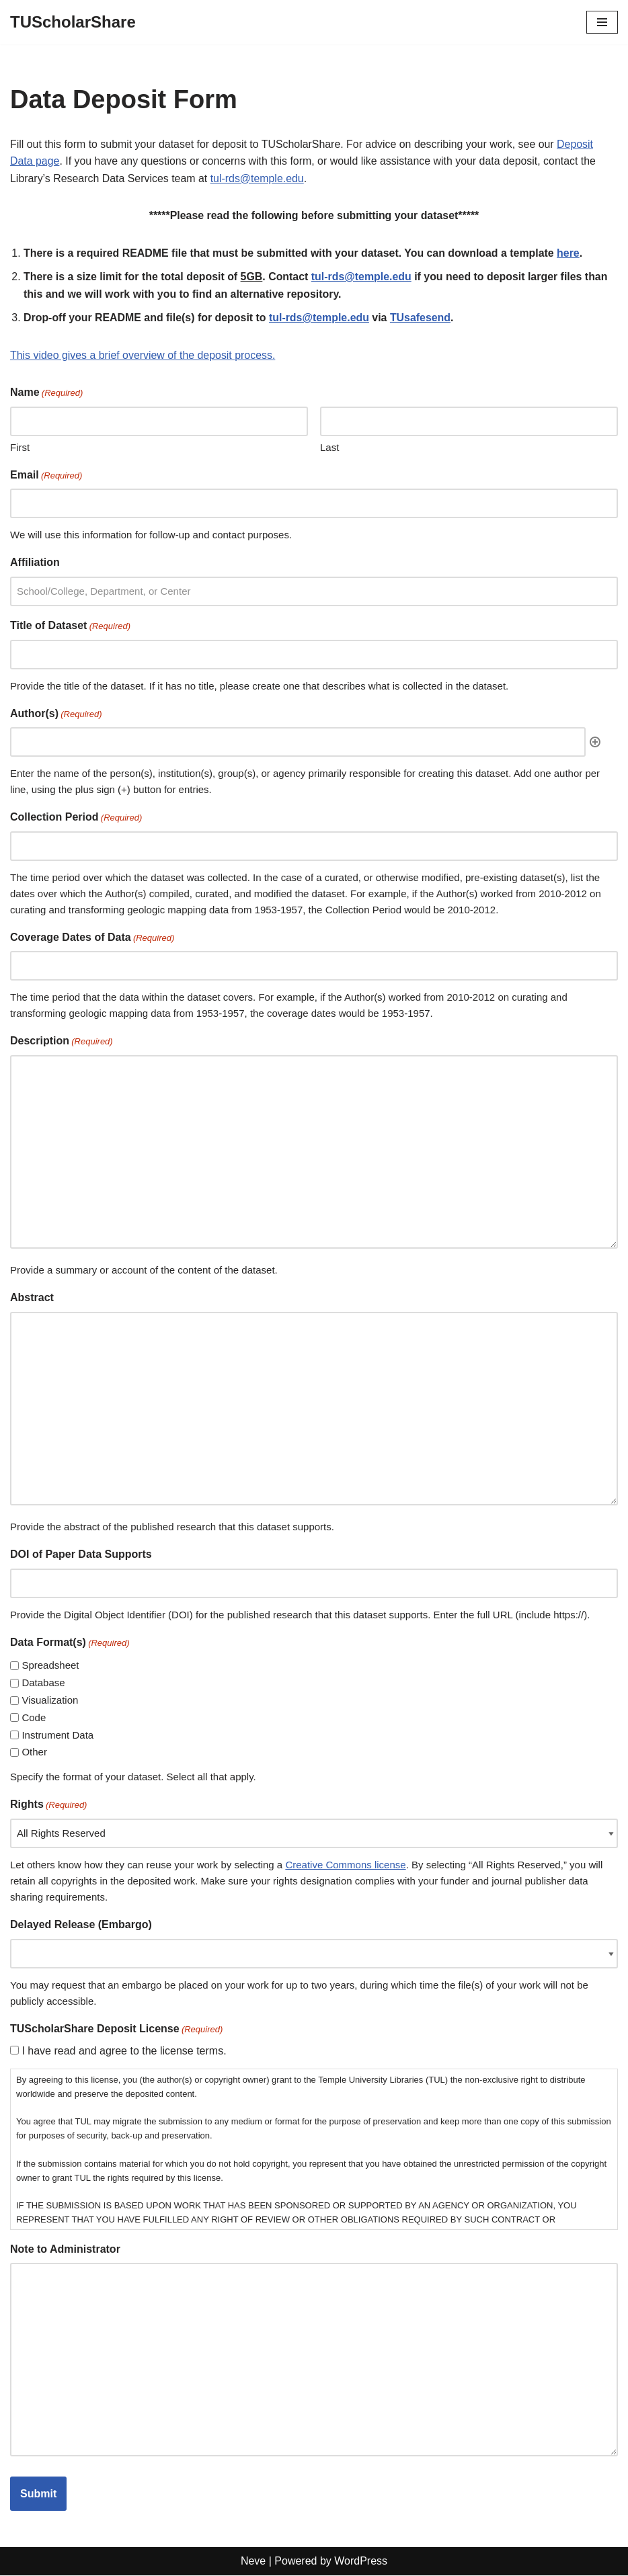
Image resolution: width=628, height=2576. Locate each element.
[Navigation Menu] (602, 22)
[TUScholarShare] (73, 22)
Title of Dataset (70, 627)
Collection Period (76, 819)
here (571, 253)
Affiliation (35, 563)
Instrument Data (57, 1735)
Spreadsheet (50, 1666)
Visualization (50, 1700)
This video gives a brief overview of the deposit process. (143, 356)
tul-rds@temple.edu (258, 178)
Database (43, 1684)
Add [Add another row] (595, 742)
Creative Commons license (345, 1865)
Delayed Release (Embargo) (81, 1925)
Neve (253, 2562)
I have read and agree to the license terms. (124, 2051)
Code (34, 1718)
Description (61, 1043)
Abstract (32, 1298)
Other (34, 1753)
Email (46, 477)
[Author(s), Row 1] (298, 742)
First (20, 448)
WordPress (360, 2562)
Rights (48, 1807)
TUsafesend (422, 318)
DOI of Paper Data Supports (81, 1555)
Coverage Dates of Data (92, 939)
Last (329, 448)
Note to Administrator (65, 2249)
